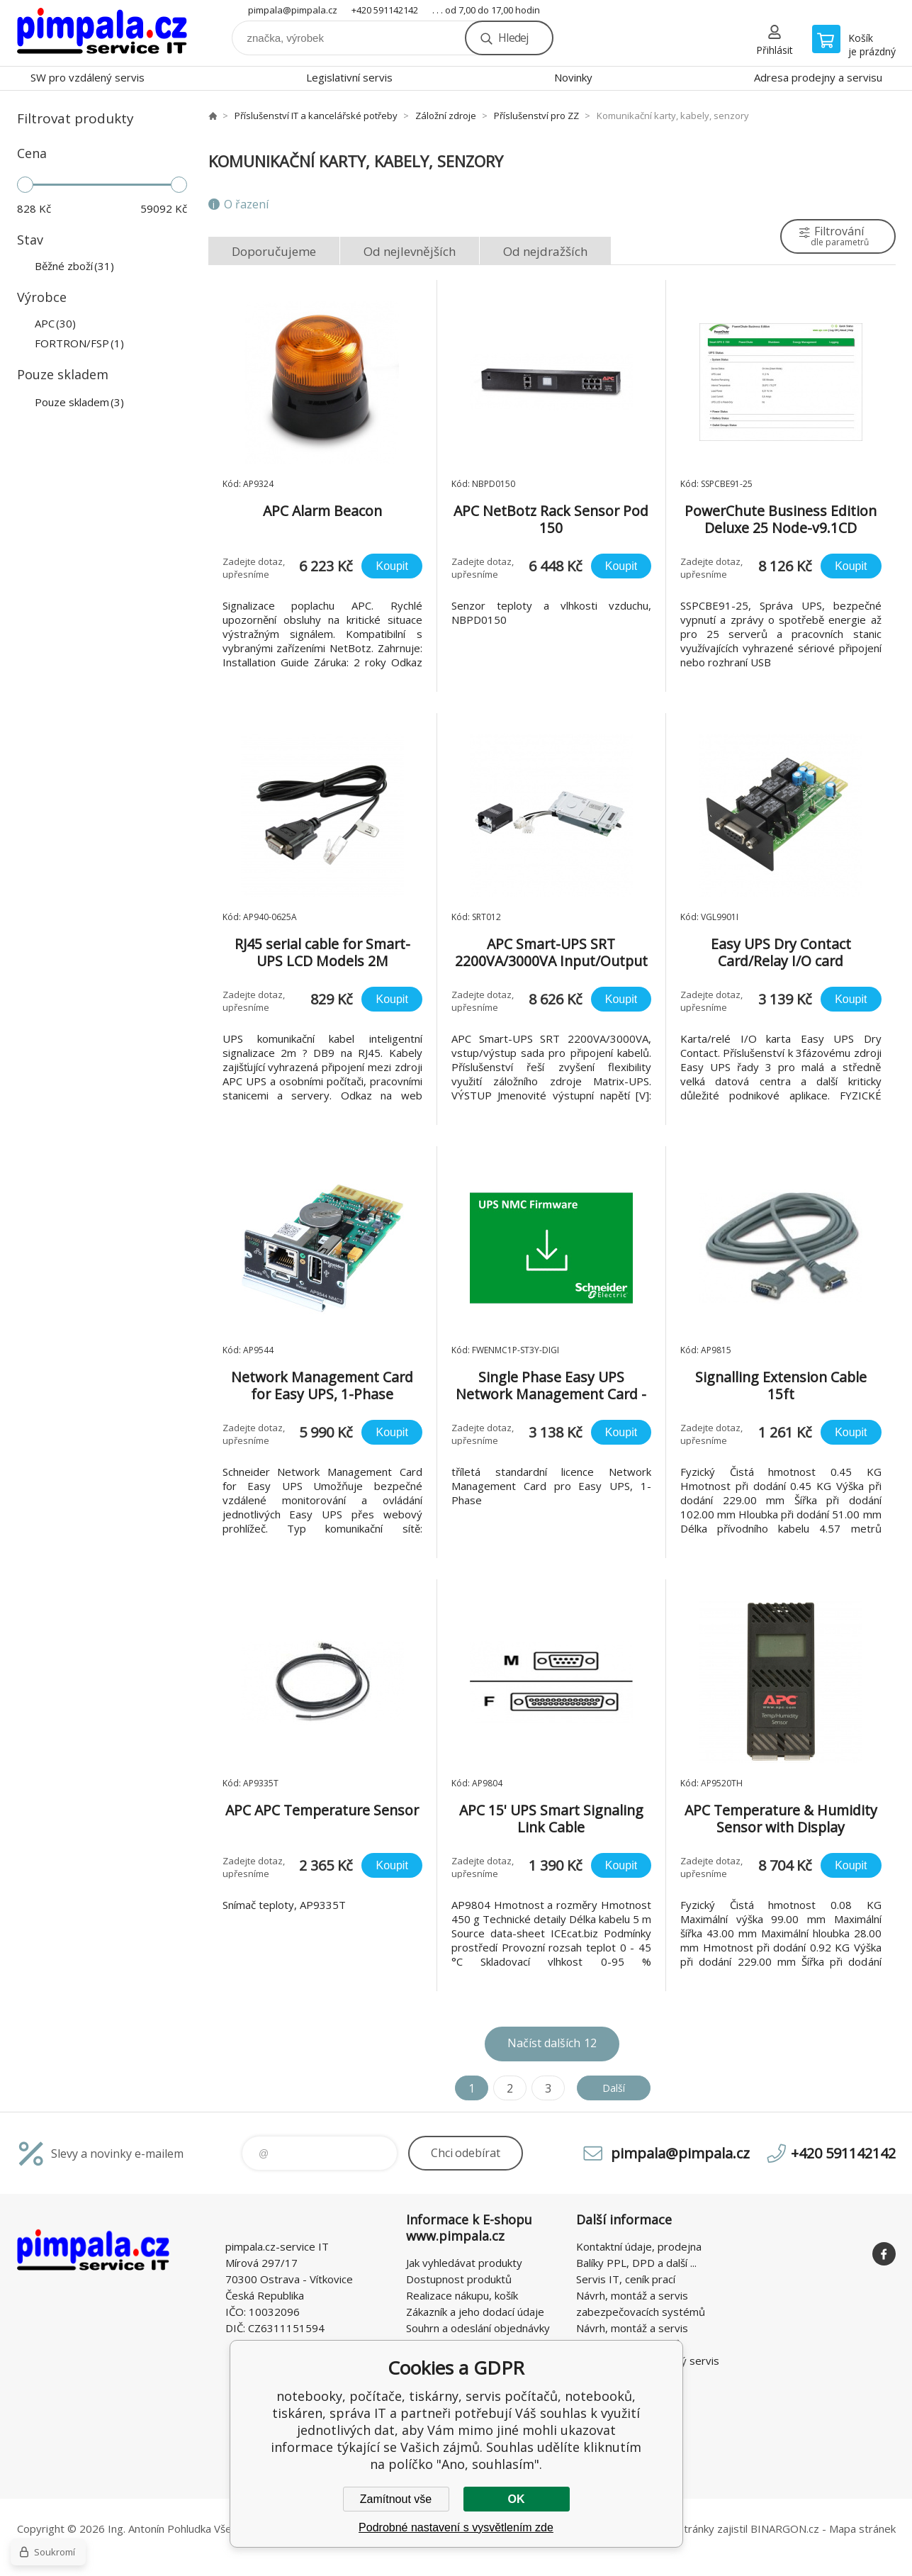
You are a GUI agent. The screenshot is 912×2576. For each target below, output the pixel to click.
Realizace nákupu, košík (462, 2295)
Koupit (391, 566)
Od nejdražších (545, 251)
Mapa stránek (862, 2528)
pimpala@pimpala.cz (292, 10)
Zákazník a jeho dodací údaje (475, 2312)
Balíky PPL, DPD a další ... (636, 2263)
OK (516, 2499)
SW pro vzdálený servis (87, 77)
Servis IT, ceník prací (625, 2279)
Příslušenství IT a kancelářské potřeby (316, 115)
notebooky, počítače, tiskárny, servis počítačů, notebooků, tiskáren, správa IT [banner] (102, 33)
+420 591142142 (384, 10)
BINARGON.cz (784, 2528)
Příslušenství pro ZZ (536, 115)
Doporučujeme (274, 251)
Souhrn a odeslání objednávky (478, 2328)
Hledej (513, 37)
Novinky (573, 77)
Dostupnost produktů (459, 2279)
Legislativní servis (349, 77)
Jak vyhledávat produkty (464, 2263)
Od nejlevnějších (410, 251)
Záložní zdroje (445, 115)
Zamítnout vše (396, 2499)
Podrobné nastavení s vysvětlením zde (456, 2527)
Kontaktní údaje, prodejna (639, 2246)
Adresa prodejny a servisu (818, 77)
